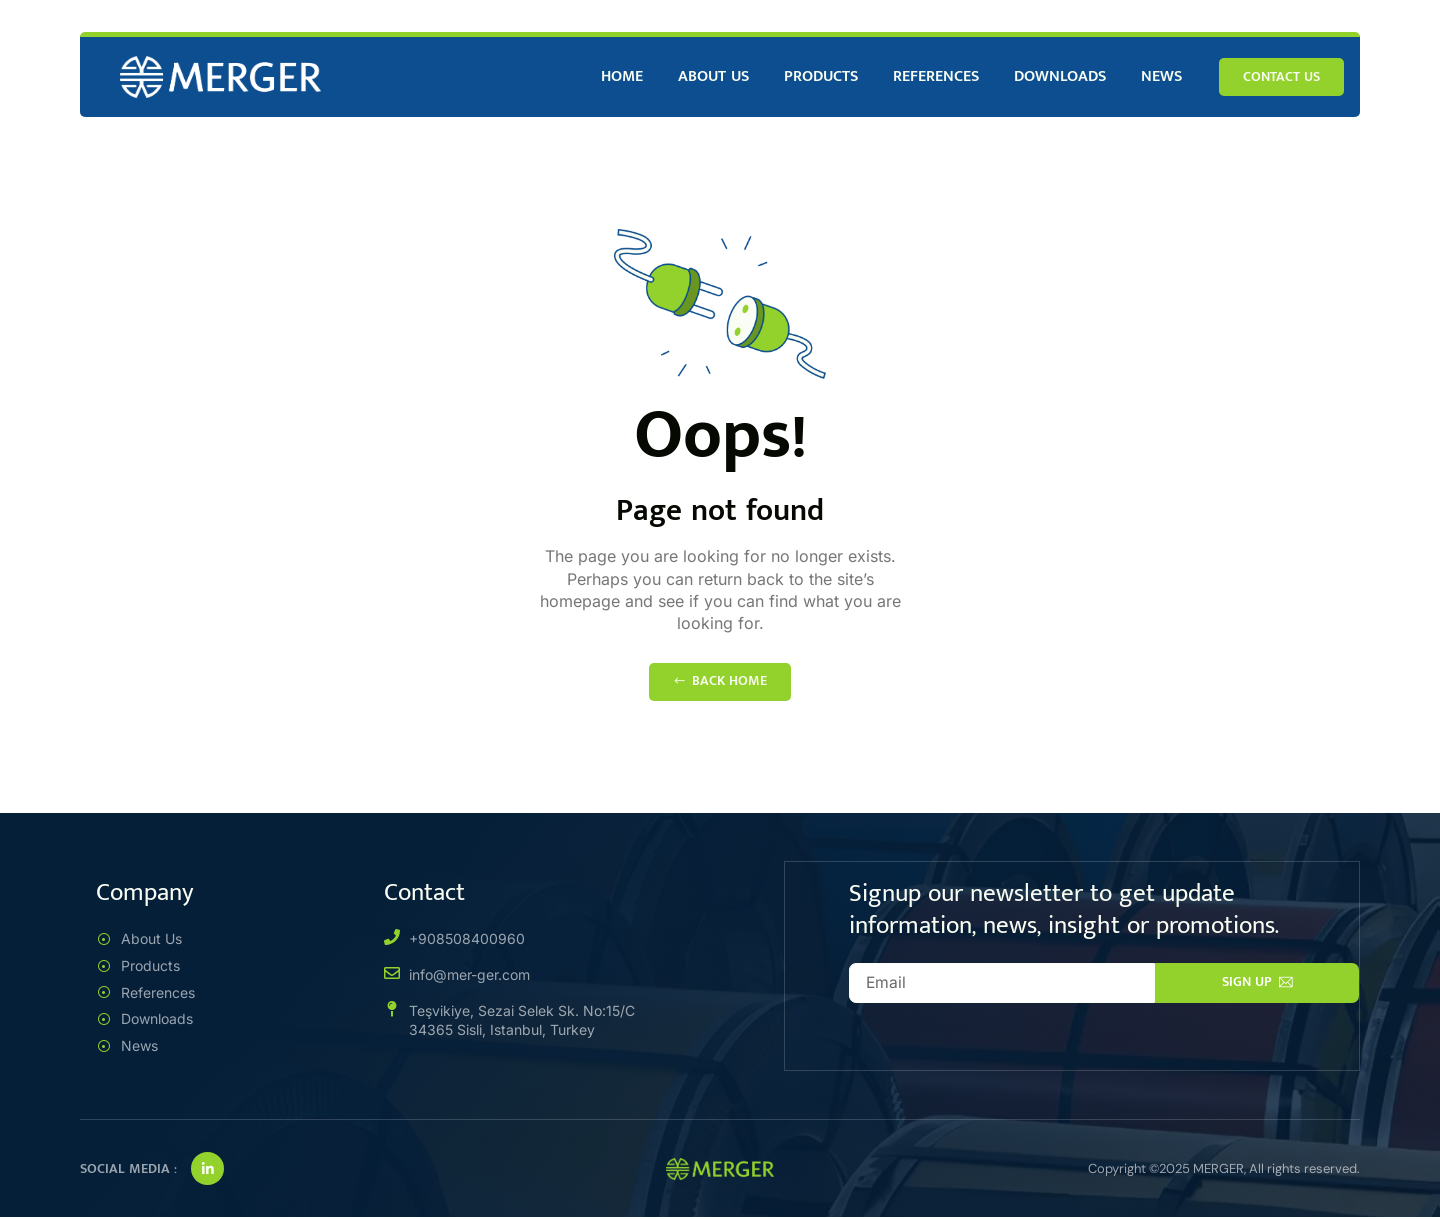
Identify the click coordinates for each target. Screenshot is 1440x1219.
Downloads (1060, 76)
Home (622, 76)
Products (821, 76)
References (936, 76)
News (1161, 76)
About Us (713, 76)
